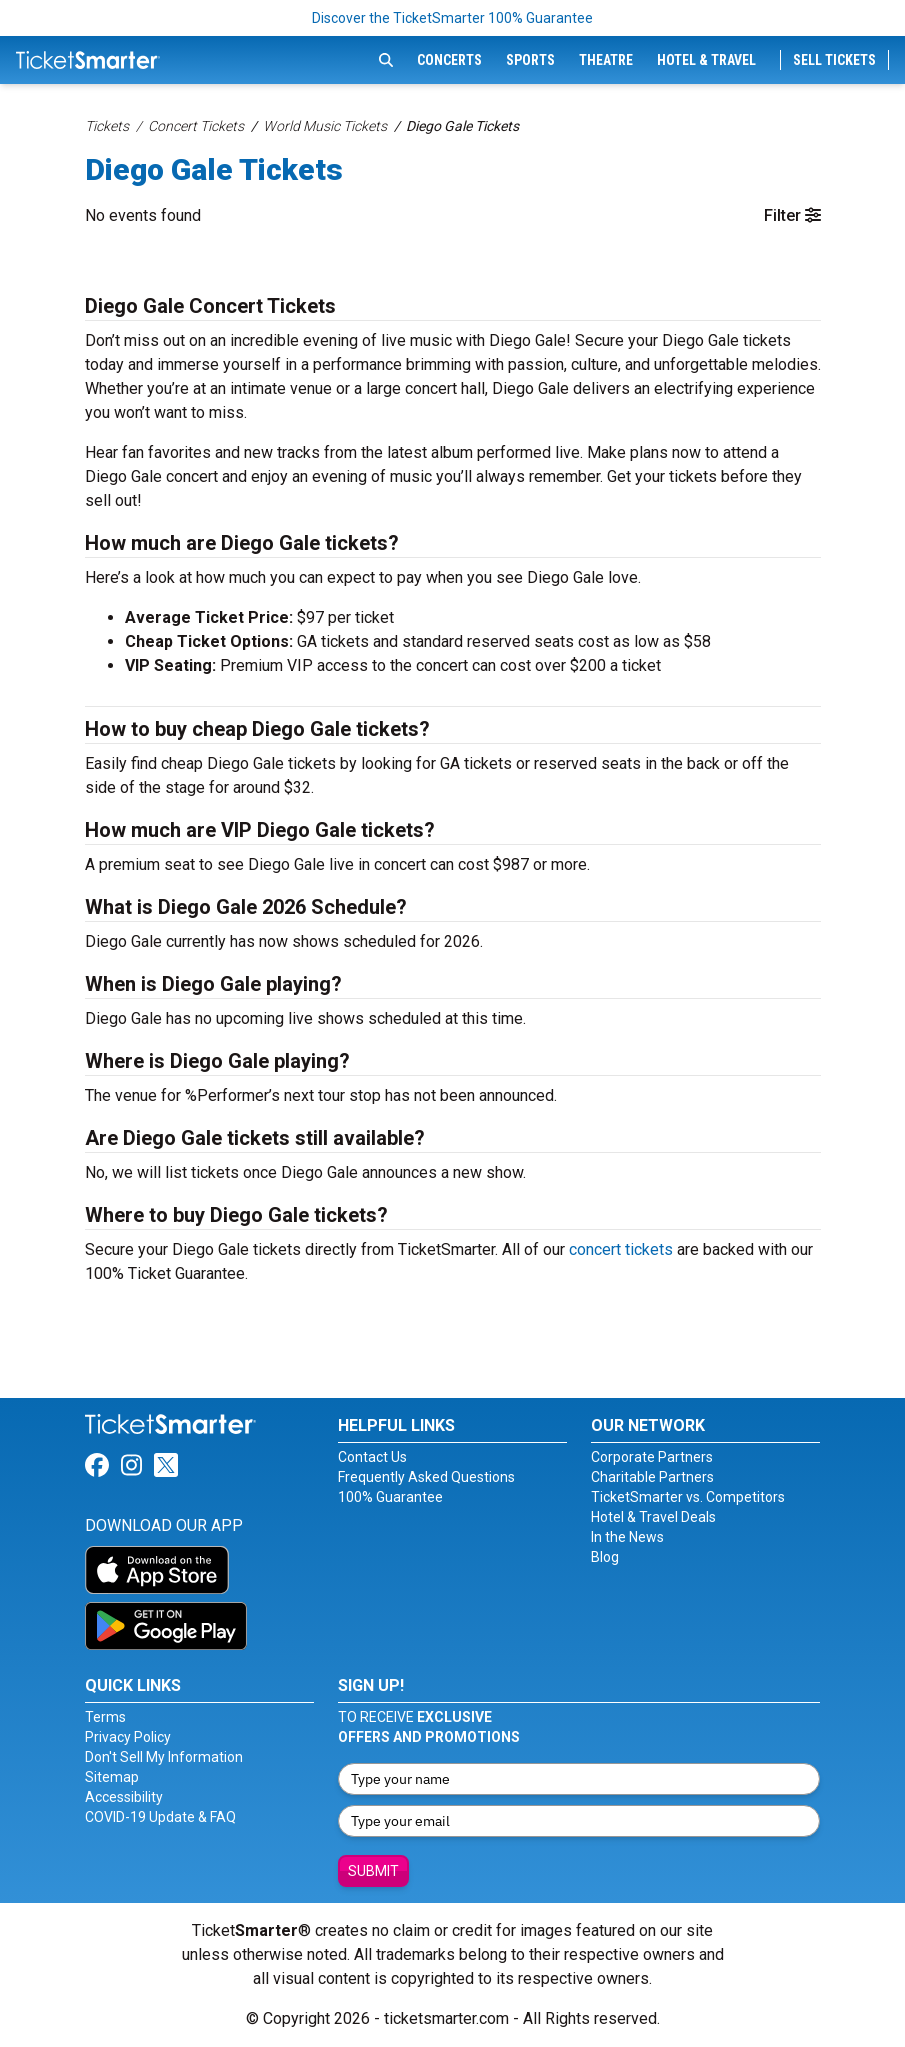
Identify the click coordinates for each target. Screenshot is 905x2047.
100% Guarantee (390, 1497)
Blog (605, 1557)
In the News (627, 1537)
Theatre (606, 60)
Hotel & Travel (706, 60)
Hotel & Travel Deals (653, 1517)
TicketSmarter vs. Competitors (688, 1497)
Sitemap (112, 1777)
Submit (373, 1871)
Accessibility (124, 1797)
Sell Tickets (834, 60)
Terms (105, 1717)
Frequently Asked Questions (426, 1477)
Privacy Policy (128, 1737)
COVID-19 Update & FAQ (160, 1817)
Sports (530, 60)
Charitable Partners (652, 1477)
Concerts (449, 60)
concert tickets (621, 1249)
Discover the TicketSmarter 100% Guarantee (452, 18)
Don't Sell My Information (164, 1757)
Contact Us (372, 1457)
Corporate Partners (652, 1457)
